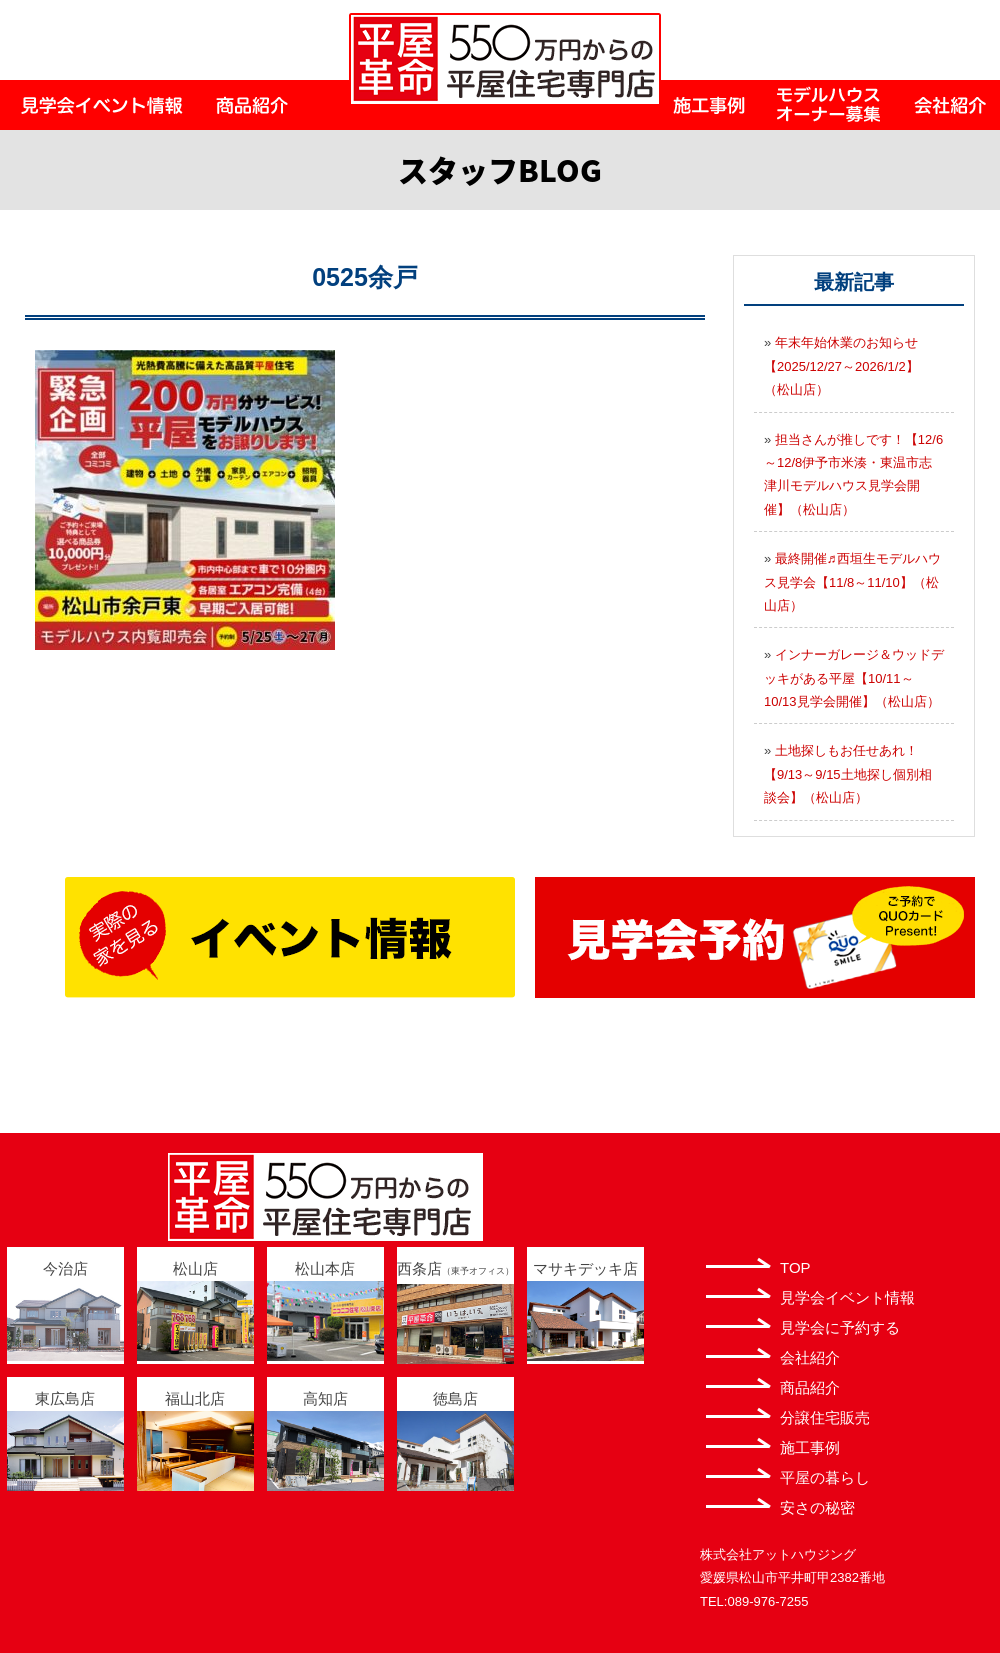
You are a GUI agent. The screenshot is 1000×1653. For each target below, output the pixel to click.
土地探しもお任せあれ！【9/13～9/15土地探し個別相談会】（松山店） (848, 774)
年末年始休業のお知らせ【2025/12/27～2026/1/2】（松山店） (841, 366)
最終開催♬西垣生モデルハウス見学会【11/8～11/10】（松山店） (852, 582)
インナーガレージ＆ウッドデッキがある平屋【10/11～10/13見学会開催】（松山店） (854, 678)
